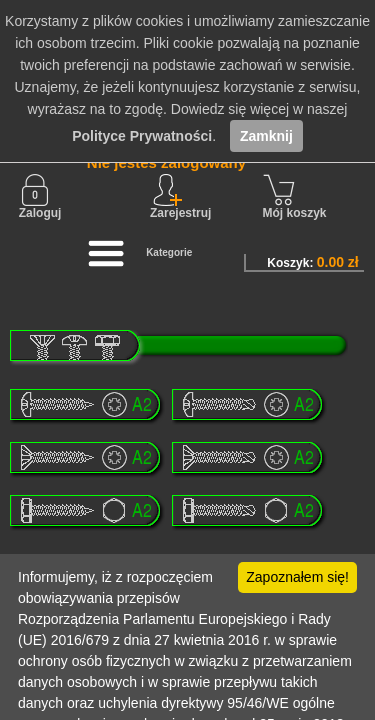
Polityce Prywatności (142, 136)
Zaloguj (40, 197)
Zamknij (266, 136)
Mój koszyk (295, 197)
